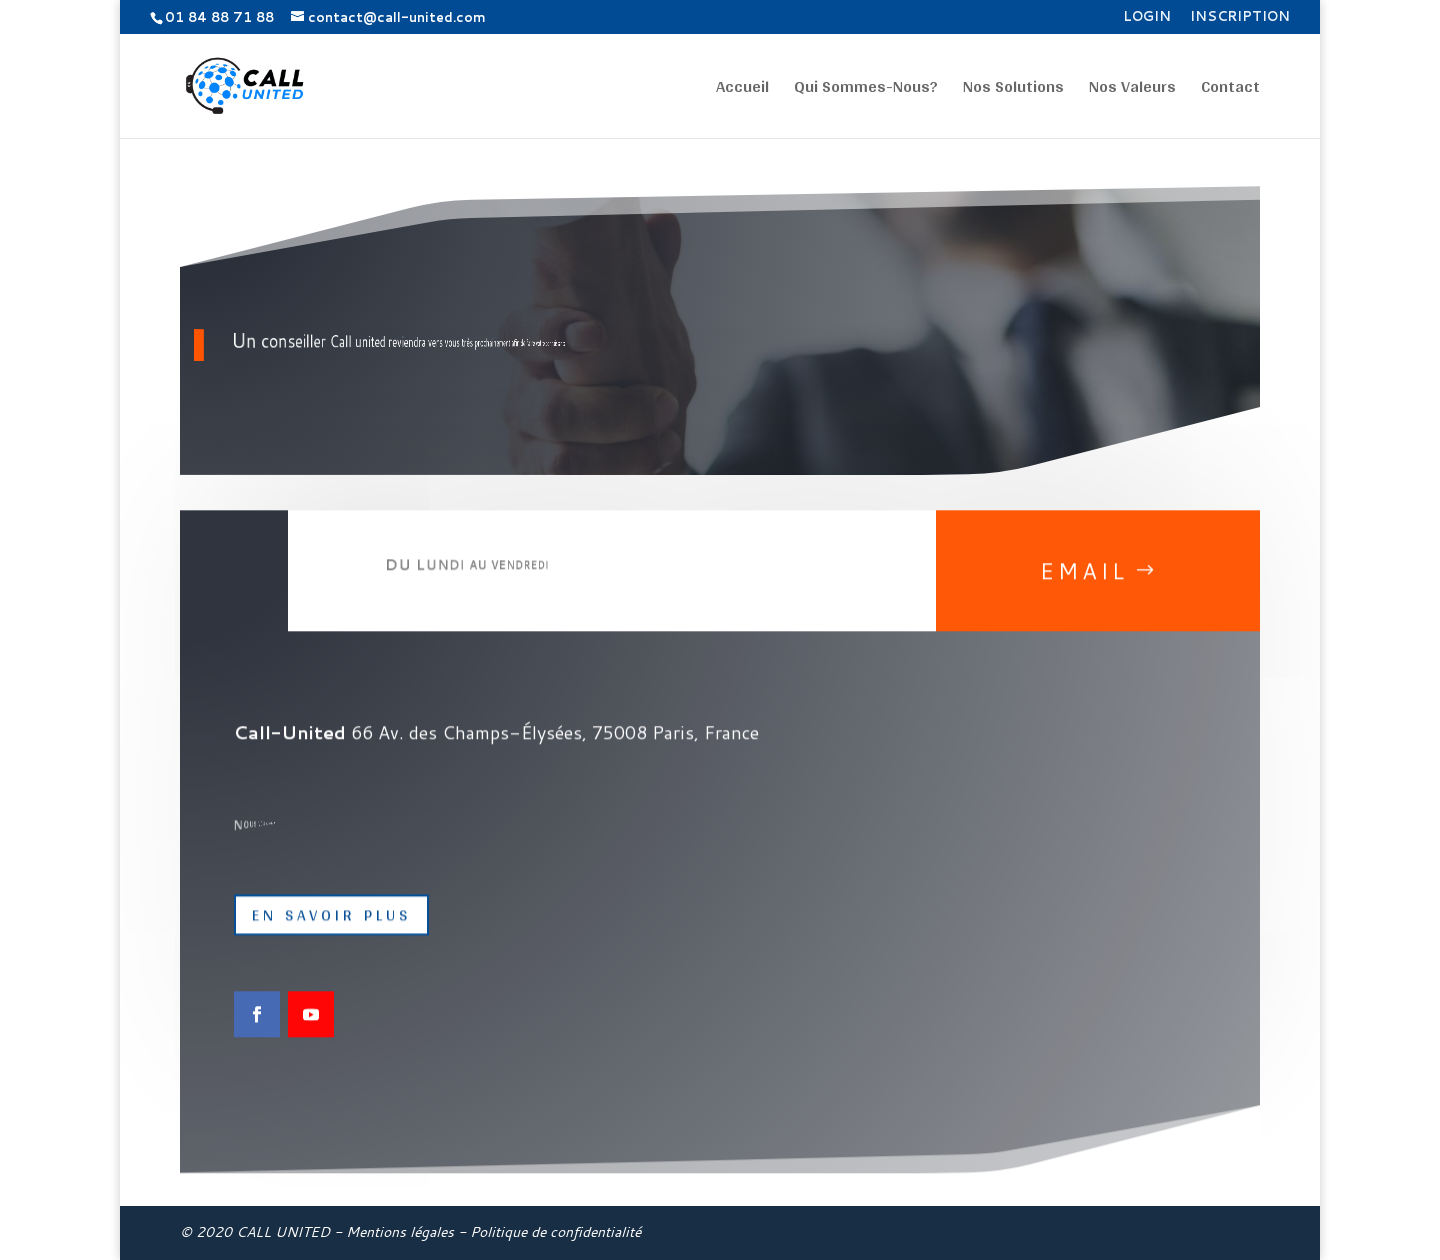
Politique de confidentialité (555, 1232)
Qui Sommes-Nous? (866, 90)
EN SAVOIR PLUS (331, 929)
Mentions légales (400, 1232)
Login (1147, 17)
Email (1084, 586)
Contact (1230, 90)
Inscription (1240, 17)
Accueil (742, 90)
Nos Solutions (1013, 90)
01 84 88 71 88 (219, 17)
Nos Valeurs (1132, 90)
